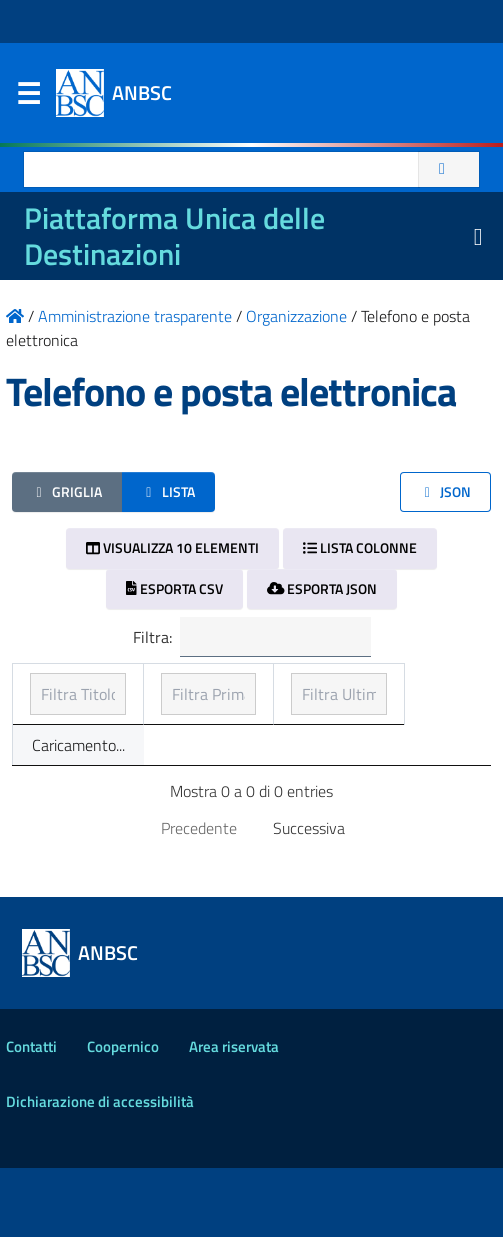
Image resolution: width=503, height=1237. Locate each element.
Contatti (31, 1115)
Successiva (309, 897)
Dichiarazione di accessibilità (100, 1170)
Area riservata (234, 1115)
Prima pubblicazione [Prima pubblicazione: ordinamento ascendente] (211, 698)
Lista (168, 491)
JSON (445, 491)
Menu (28, 98)
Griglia (67, 491)
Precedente (199, 897)
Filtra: (252, 637)
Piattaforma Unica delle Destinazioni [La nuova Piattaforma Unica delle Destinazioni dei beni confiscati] (174, 236)
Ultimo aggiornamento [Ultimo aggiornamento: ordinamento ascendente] (387, 698)
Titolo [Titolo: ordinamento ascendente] (51, 710)
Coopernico (123, 1115)
